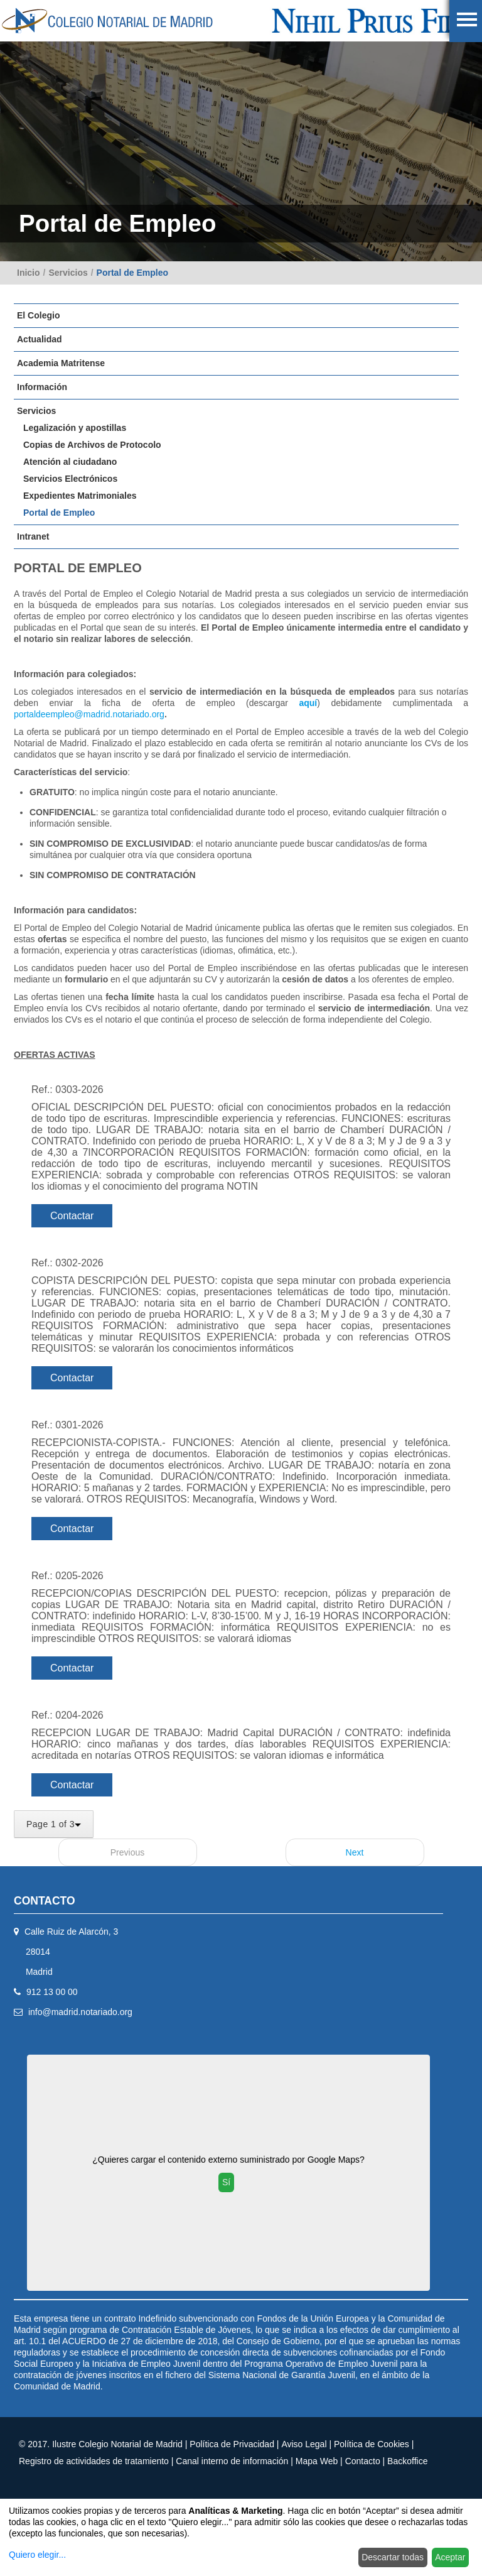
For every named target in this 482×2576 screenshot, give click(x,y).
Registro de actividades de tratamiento (94, 2461)
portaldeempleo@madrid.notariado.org (89, 714)
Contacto (362, 2461)
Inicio (28, 273)
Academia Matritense (61, 363)
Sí (226, 2182)
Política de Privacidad (232, 2444)
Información (42, 387)
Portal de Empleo (132, 273)
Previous (127, 1852)
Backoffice (407, 2461)
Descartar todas (393, 2557)
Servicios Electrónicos (70, 479)
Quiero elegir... (37, 2555)
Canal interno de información (232, 2461)
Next (355, 1852)
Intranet (33, 536)
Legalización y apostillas (74, 428)
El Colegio (38, 315)
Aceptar (450, 2557)
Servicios (67, 273)
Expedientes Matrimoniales (80, 496)
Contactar (72, 1215)
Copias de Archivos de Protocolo (92, 445)
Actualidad (39, 339)
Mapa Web (317, 2461)
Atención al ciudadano (70, 462)
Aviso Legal (303, 2444)
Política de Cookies (371, 2444)
